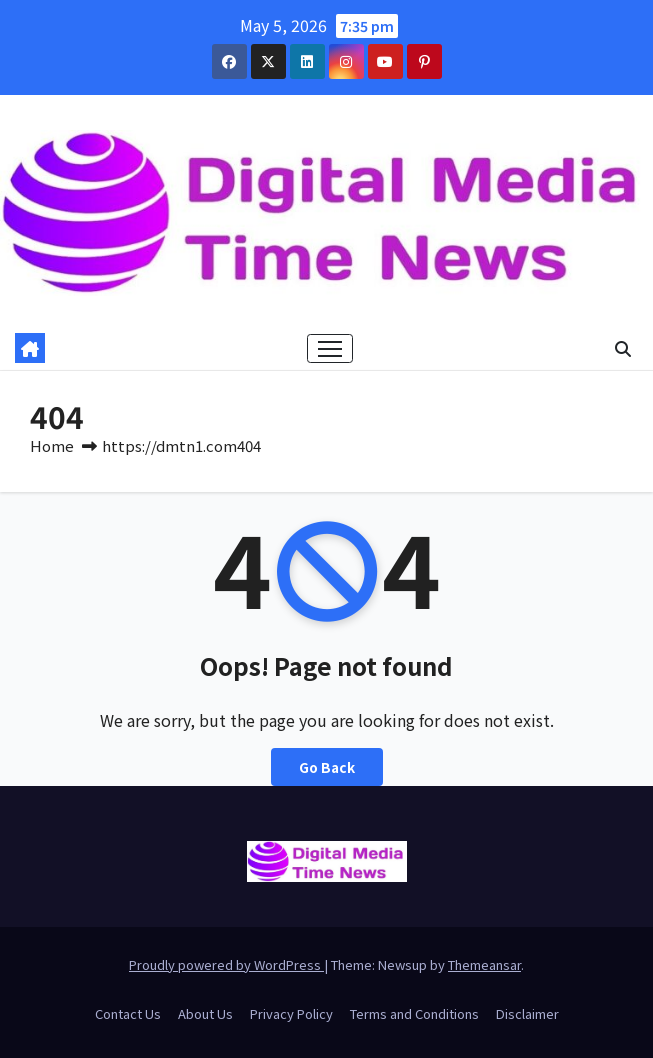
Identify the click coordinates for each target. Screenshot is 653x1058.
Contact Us (128, 1013)
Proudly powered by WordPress (226, 964)
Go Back (327, 767)
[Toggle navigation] (330, 348)
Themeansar (484, 964)
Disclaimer (527, 1013)
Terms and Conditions (414, 1013)
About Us (205, 1013)
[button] (623, 348)
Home (52, 445)
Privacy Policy (291, 1013)
